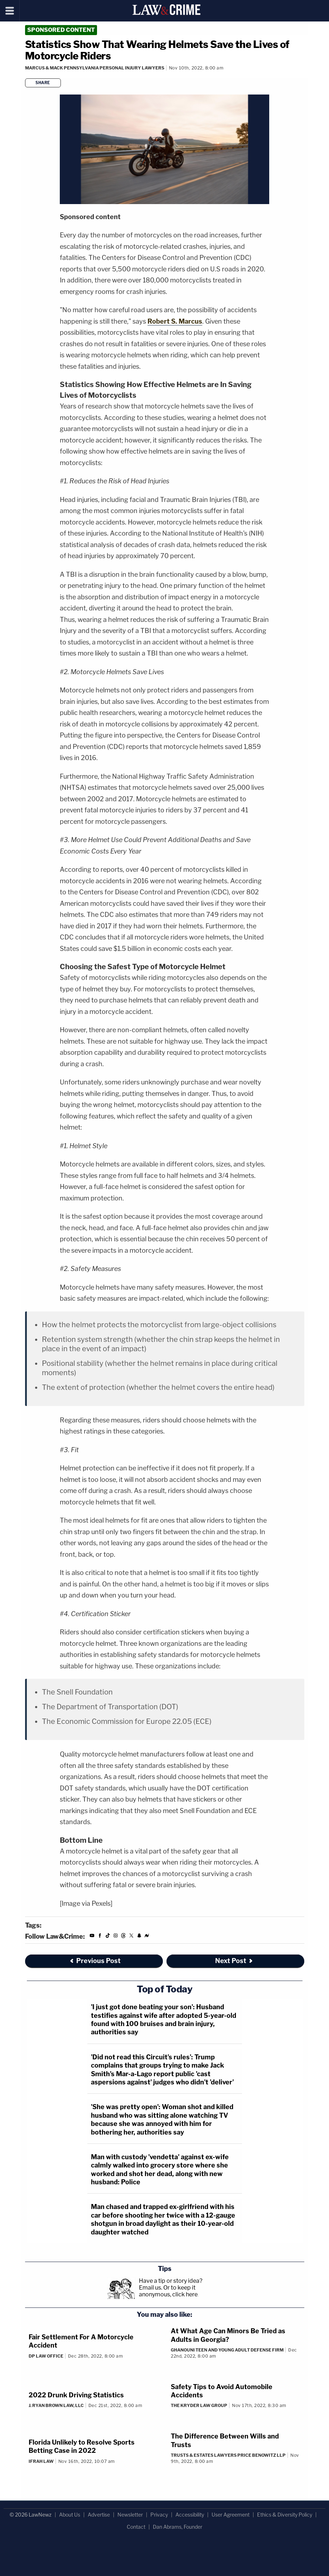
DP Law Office (46, 2356)
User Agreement (231, 2515)
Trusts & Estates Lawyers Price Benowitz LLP (228, 2455)
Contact (136, 2527)
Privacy (159, 2515)
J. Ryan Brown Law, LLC (56, 2405)
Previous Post (95, 1960)
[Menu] (10, 10)
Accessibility (189, 2515)
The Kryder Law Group (199, 2405)
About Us (69, 2515)
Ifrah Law (41, 2461)
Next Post (234, 1960)
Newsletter (130, 2515)
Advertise (99, 2515)
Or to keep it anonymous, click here (168, 2291)
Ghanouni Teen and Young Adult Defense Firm (227, 2350)
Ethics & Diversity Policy (284, 2515)
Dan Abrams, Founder (177, 2527)
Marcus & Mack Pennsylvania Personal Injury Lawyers (94, 68)
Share (42, 82)
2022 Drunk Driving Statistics (76, 2395)
